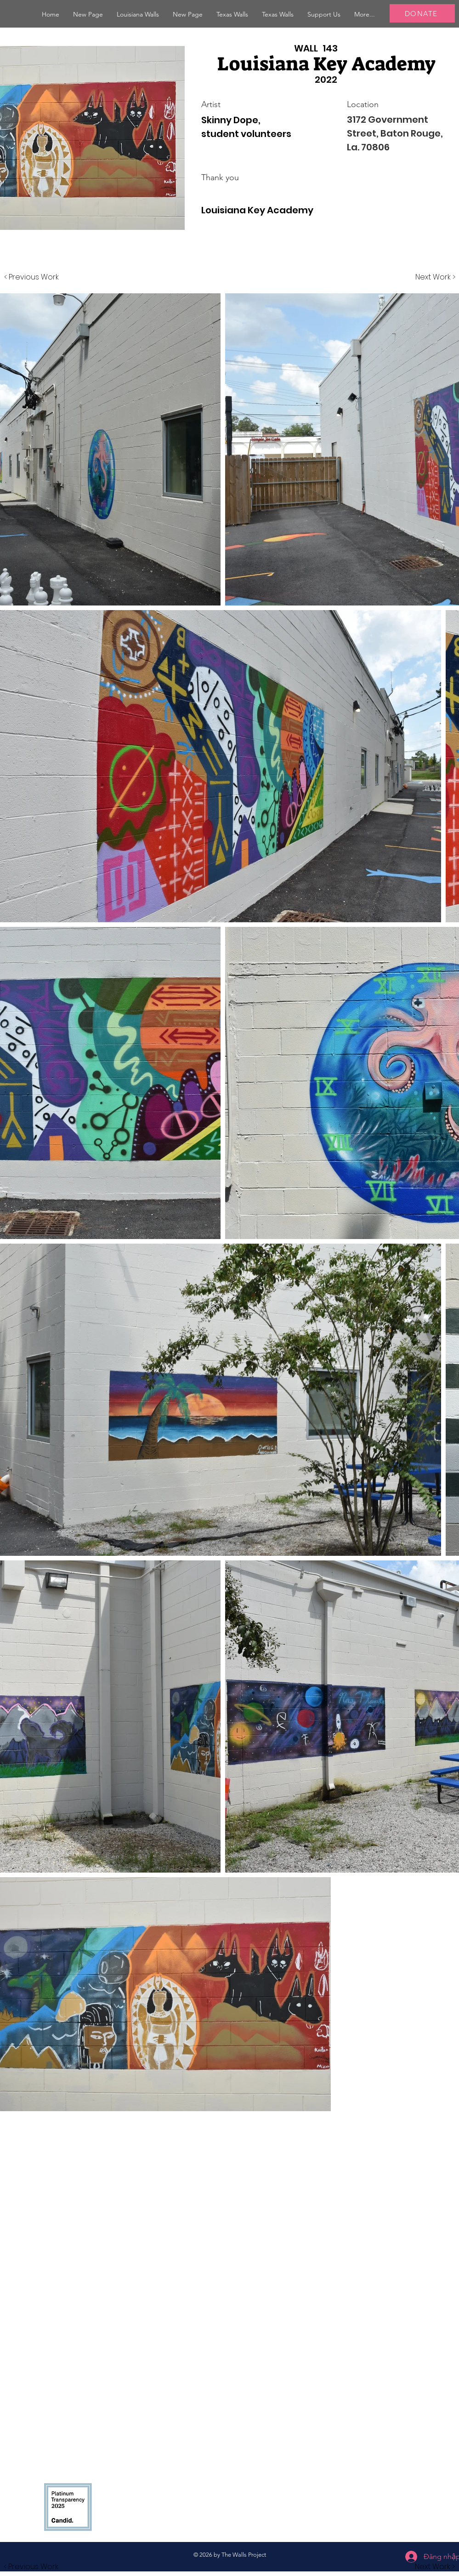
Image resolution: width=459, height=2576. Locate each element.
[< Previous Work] (31, 277)
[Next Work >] (435, 277)
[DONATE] (422, 13)
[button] (138, 14)
